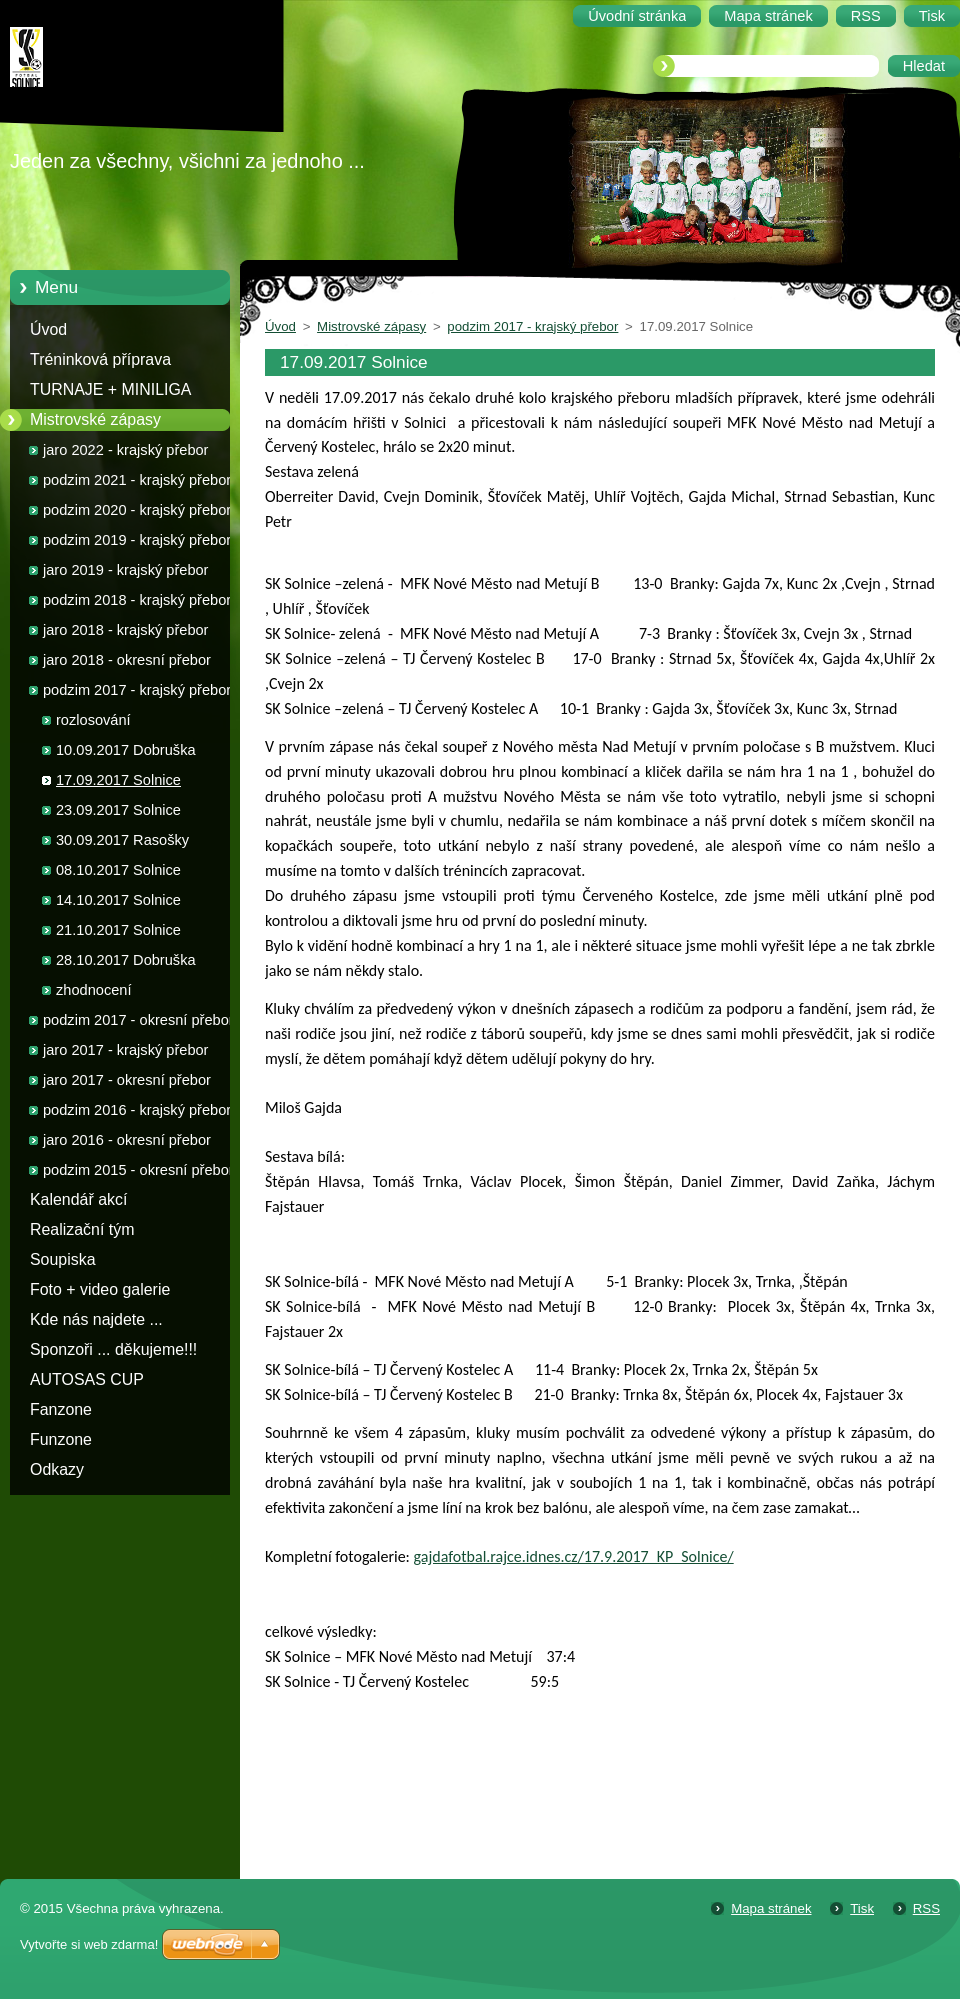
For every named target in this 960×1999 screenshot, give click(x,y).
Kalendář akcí (78, 1199)
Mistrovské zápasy (95, 419)
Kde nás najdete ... (96, 1319)
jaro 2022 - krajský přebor (125, 450)
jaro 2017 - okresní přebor (127, 1080)
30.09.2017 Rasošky (122, 840)
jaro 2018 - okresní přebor (127, 660)
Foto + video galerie (100, 1289)
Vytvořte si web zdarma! (89, 1944)
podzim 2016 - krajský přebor (137, 1110)
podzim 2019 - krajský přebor (137, 540)
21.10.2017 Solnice (118, 930)
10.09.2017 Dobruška (126, 750)
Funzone (61, 1439)
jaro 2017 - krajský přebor (125, 1050)
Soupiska (63, 1259)
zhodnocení (93, 990)
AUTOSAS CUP (87, 1379)
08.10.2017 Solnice (118, 870)
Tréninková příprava (100, 359)
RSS (926, 1908)
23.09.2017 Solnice (118, 810)
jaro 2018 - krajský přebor (125, 630)
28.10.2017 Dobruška (126, 960)
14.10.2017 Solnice (118, 900)
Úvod (48, 329)
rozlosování (93, 720)
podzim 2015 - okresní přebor (138, 1170)
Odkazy (57, 1469)
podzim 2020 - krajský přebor (137, 510)
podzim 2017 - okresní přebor (138, 1020)
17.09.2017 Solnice (118, 780)
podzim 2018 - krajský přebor (137, 600)
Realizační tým (82, 1229)
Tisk (862, 1908)
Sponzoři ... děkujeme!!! (113, 1349)
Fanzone (61, 1409)
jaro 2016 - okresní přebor (127, 1140)
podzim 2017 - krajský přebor (137, 690)
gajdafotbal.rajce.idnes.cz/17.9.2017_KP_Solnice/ (574, 1556)
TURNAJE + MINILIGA (110, 389)
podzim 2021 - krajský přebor (137, 480)
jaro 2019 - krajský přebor (125, 570)
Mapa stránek (771, 1908)
